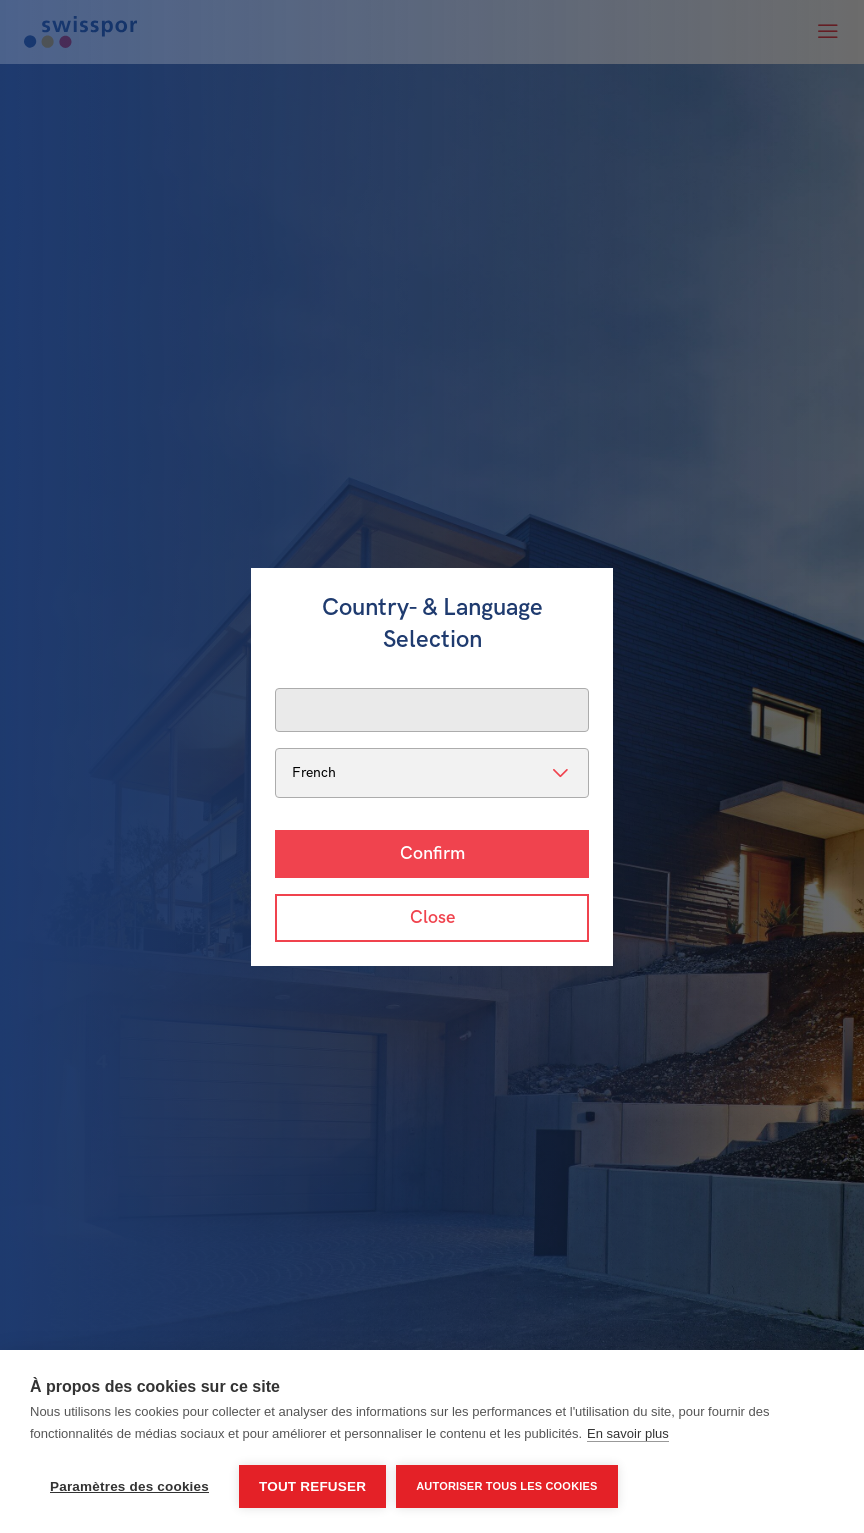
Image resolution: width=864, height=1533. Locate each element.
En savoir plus (628, 1433)
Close (432, 917)
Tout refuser (312, 1486)
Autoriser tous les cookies (506, 1486)
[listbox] (432, 773)
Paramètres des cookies (129, 1486)
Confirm (432, 853)
